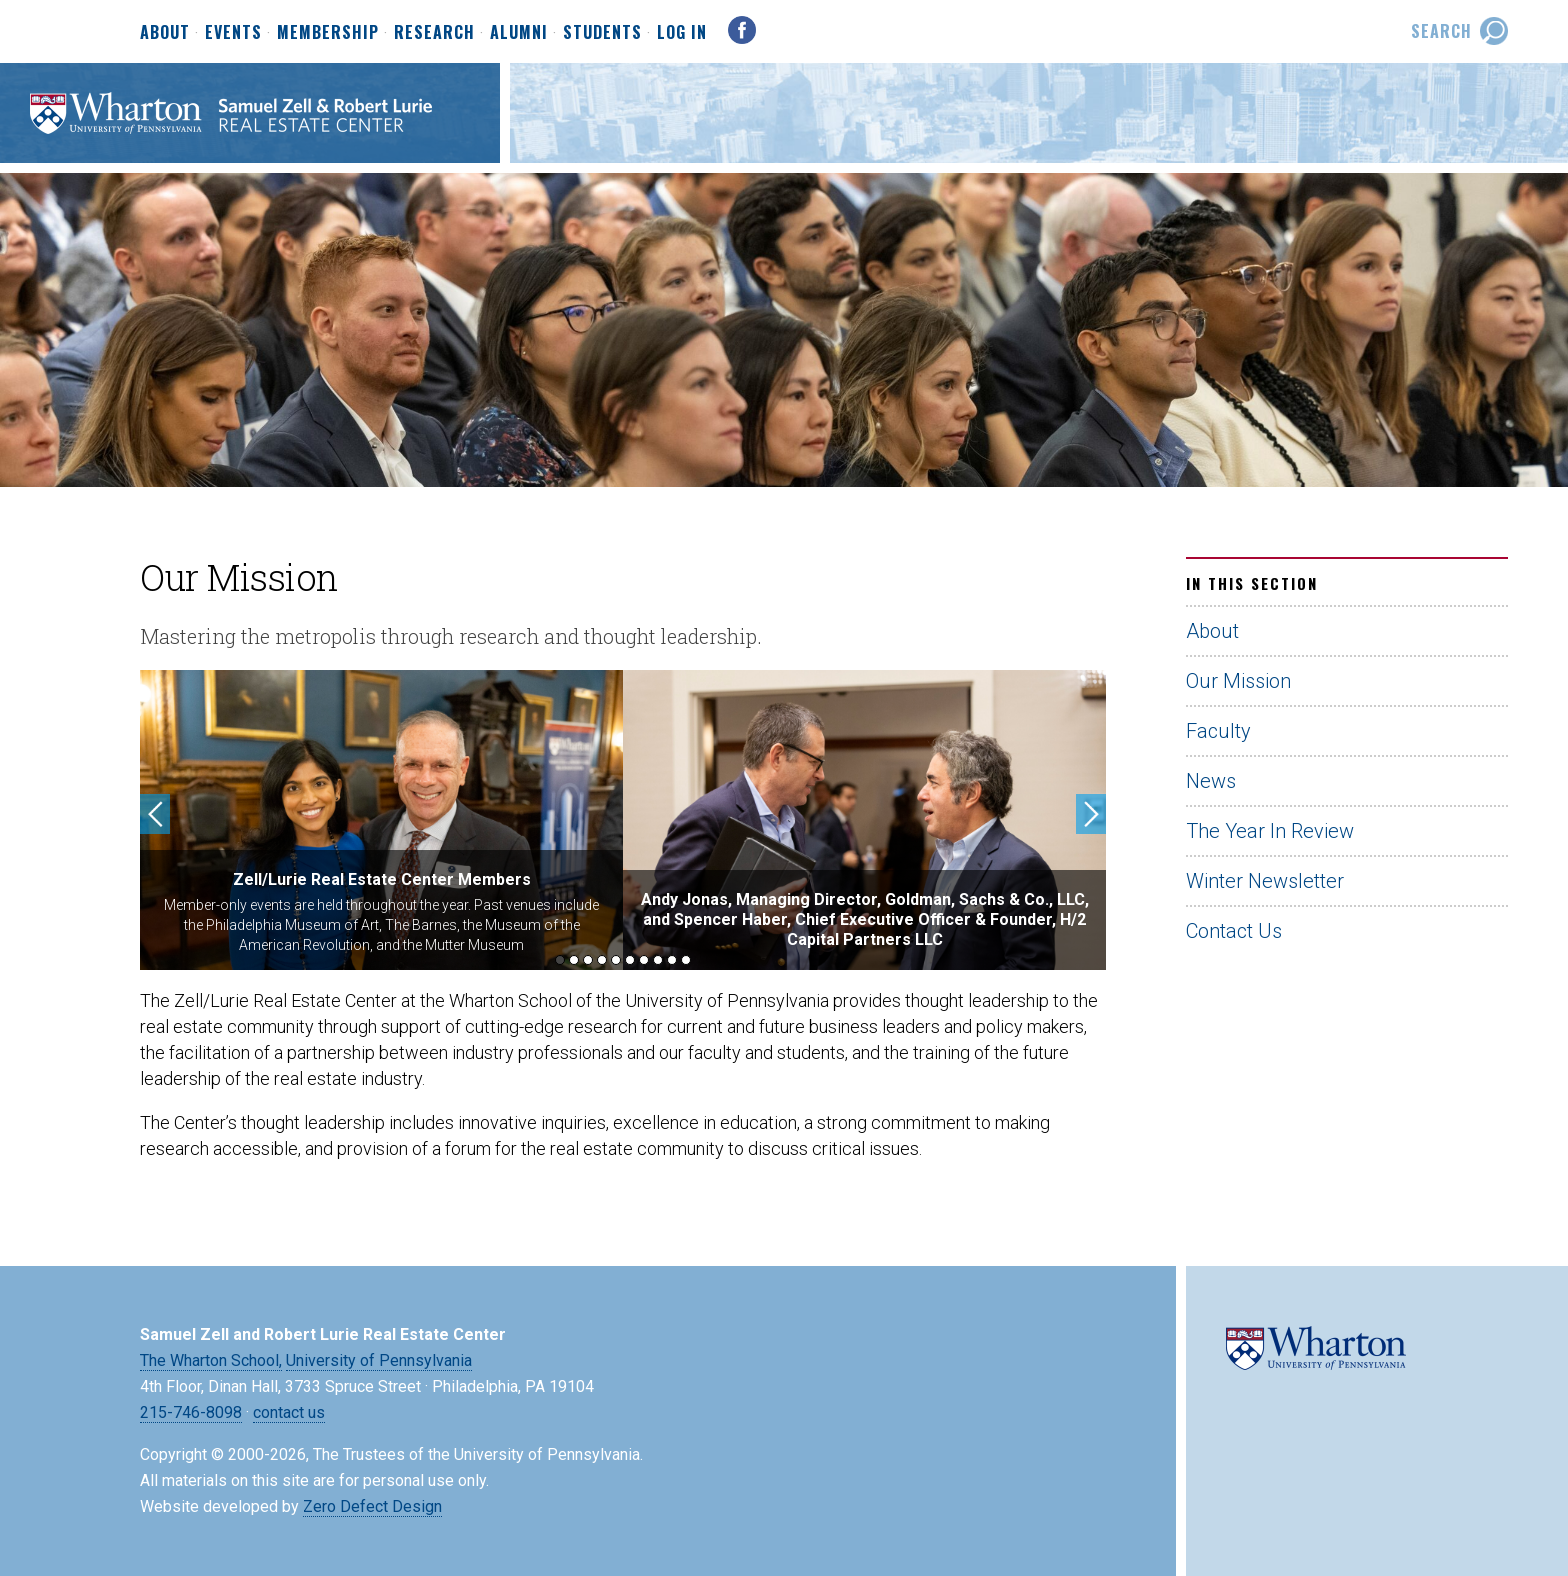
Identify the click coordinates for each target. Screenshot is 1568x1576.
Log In (682, 32)
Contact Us (1234, 931)
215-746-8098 (191, 1412)
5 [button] (616, 960)
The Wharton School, (211, 1360)
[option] (381, 820)
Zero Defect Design (372, 1506)
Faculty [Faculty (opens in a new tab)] (1218, 731)
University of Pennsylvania (379, 1360)
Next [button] (1091, 814)
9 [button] (672, 960)
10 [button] (686, 960)
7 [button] (644, 960)
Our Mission (1238, 681)
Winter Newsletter (1265, 881)
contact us (289, 1412)
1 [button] (560, 960)
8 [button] (658, 960)
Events (233, 33)
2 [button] (574, 960)
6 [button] (630, 960)
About (165, 33)
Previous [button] (155, 814)
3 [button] (588, 960)
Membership (328, 33)
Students (602, 33)
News (1211, 781)
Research (434, 33)
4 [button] (602, 960)
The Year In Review (1270, 831)
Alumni (519, 33)
